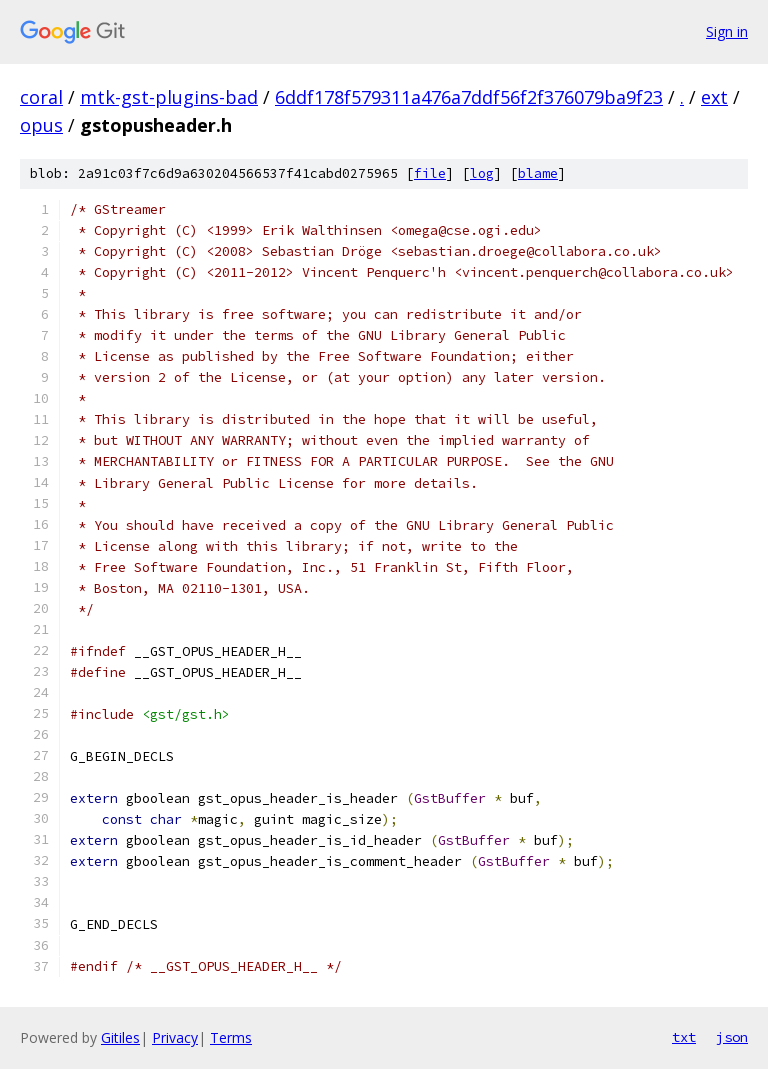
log (482, 173)
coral (41, 97)
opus (41, 125)
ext (714, 97)
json (732, 1037)
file (430, 173)
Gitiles (120, 1037)
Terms (231, 1037)
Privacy (175, 1037)
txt (684, 1037)
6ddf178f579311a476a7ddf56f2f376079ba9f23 (469, 97)
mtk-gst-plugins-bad (169, 97)
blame (538, 173)
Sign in (727, 31)
